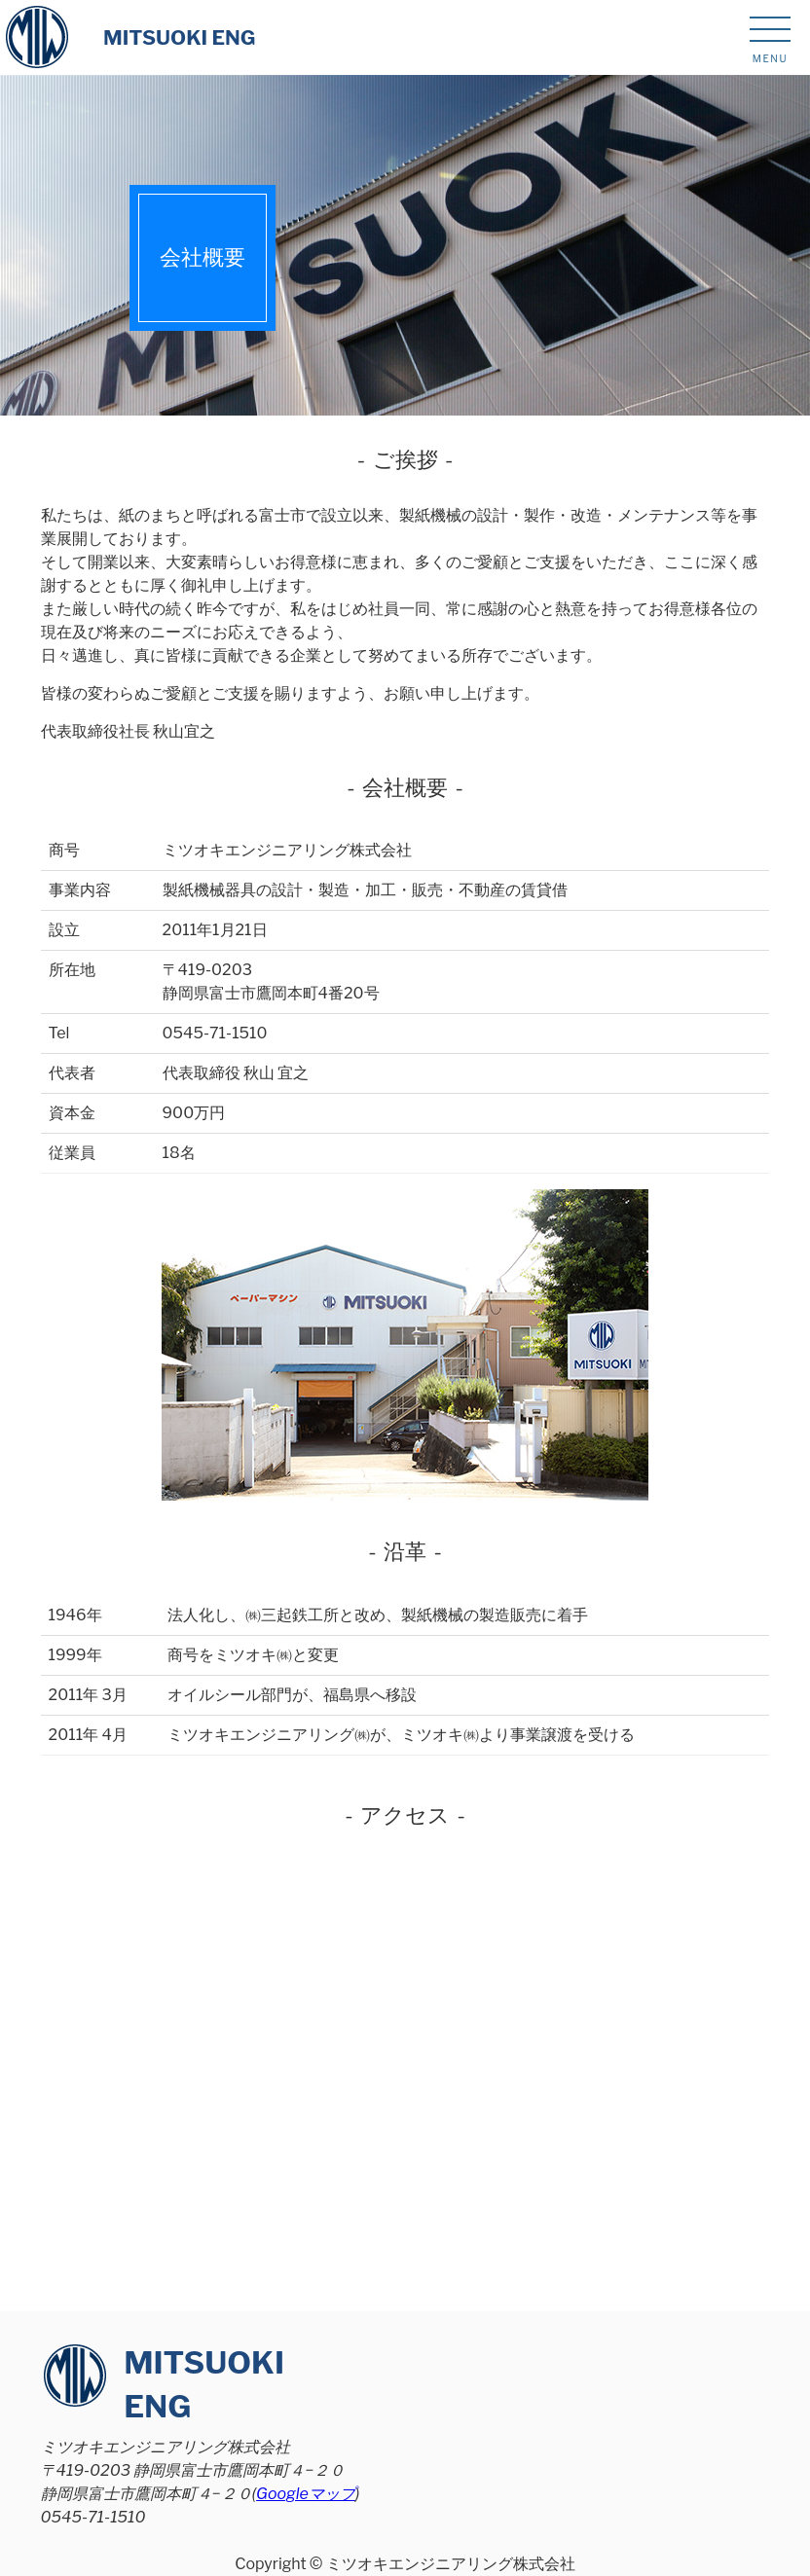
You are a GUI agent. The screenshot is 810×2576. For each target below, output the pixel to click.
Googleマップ (305, 2494)
